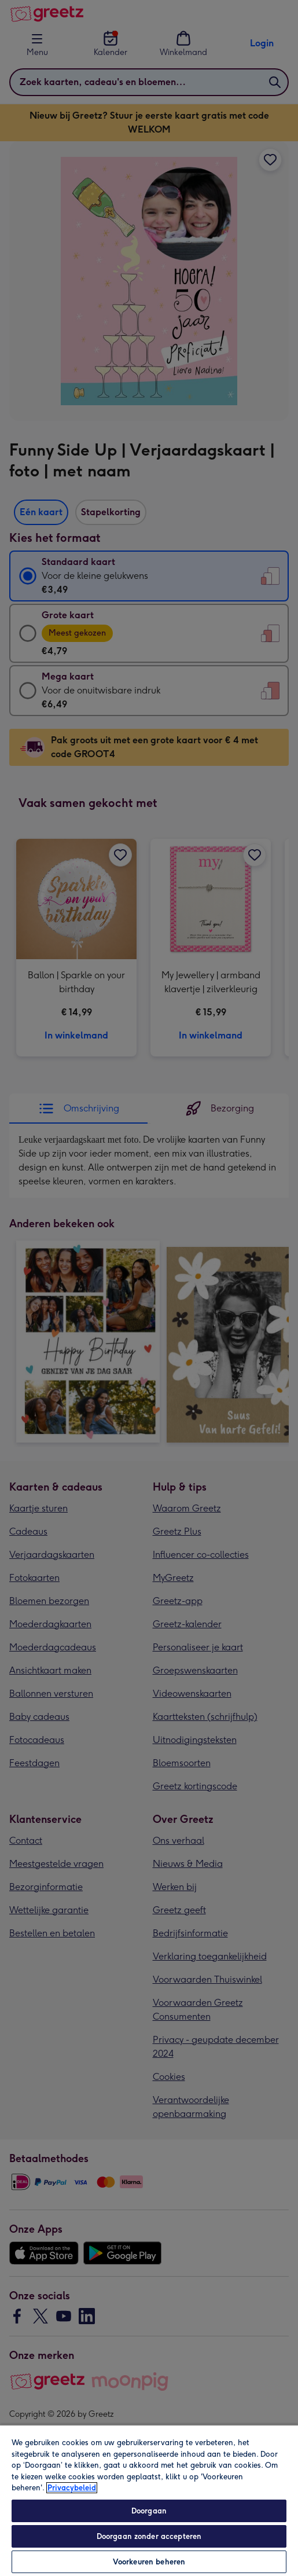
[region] (149, 2500)
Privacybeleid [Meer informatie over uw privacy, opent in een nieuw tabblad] (71, 2487)
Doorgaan (149, 2511)
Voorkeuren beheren (149, 2561)
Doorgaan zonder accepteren (149, 2536)
